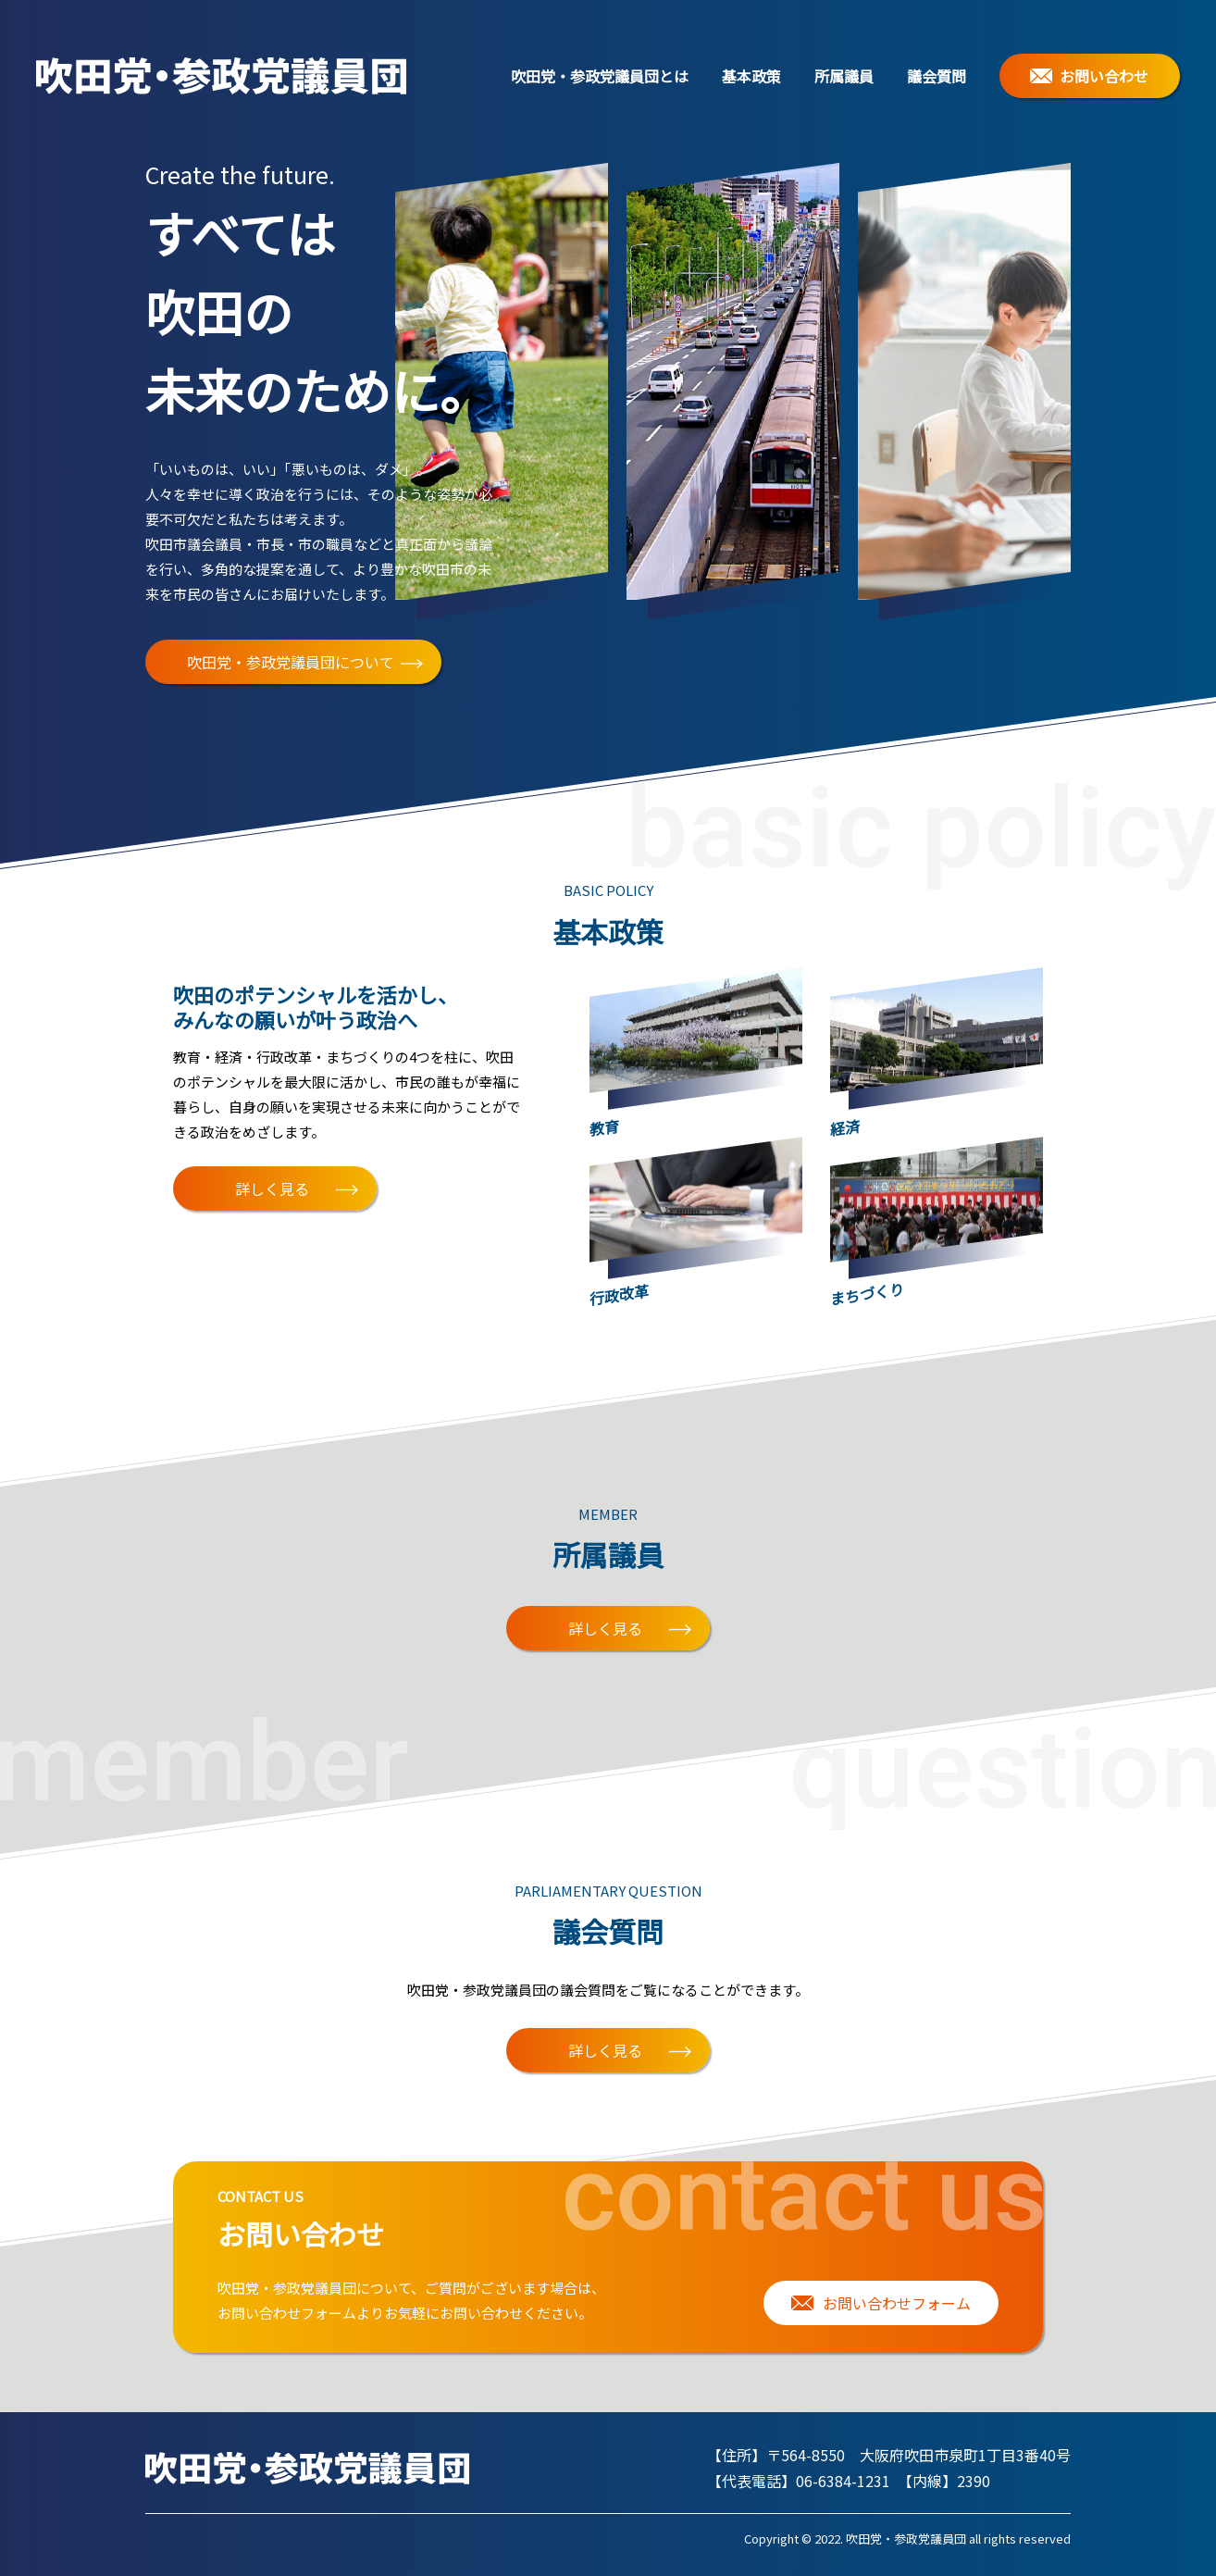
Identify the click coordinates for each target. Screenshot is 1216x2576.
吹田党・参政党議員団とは (600, 76)
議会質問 (936, 76)
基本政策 (751, 76)
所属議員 (844, 76)
